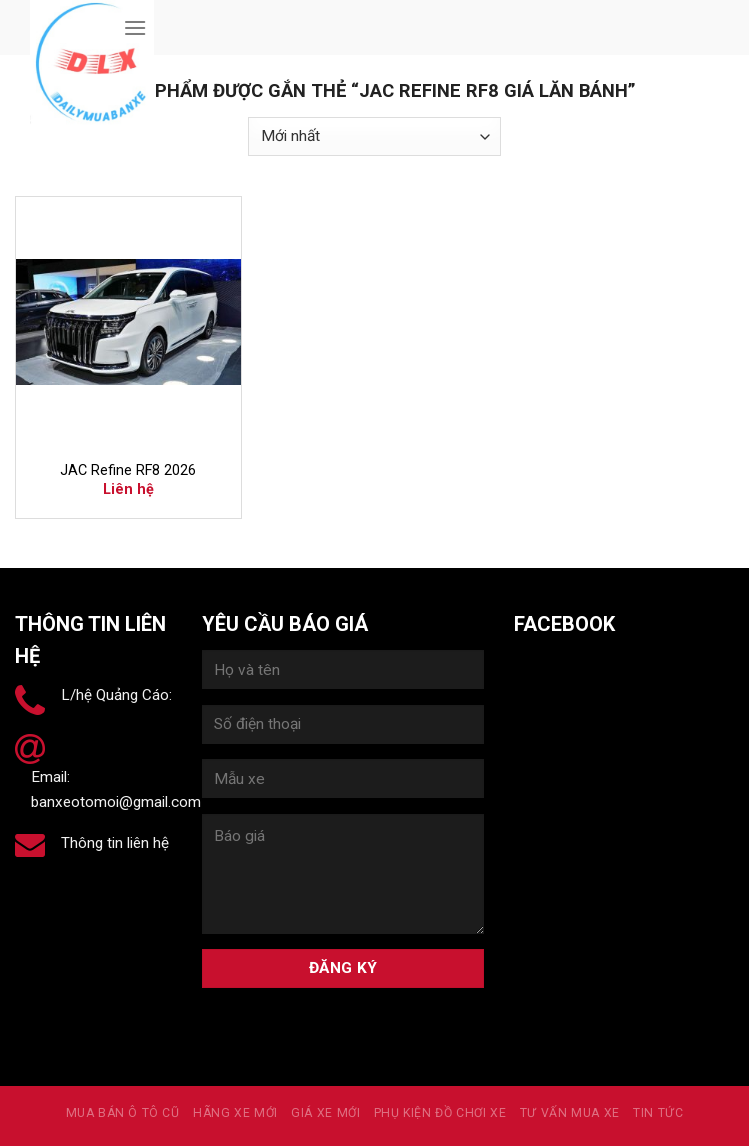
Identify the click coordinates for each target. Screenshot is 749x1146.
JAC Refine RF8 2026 (128, 470)
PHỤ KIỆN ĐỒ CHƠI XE (440, 1113)
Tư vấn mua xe (570, 1113)
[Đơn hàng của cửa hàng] (374, 136)
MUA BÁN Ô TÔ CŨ (123, 1113)
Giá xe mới (325, 1113)
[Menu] (135, 27)
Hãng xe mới (235, 1113)
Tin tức (658, 1113)
